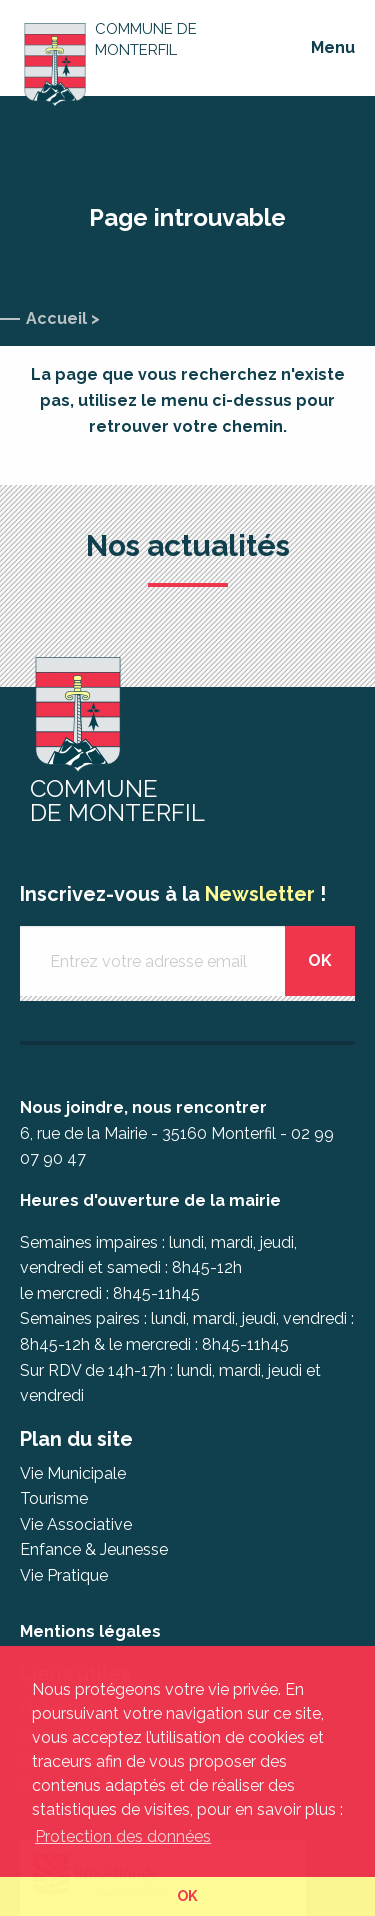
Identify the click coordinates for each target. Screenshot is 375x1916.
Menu (333, 47)
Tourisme (54, 1498)
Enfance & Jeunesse (94, 1549)
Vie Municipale (73, 1473)
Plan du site (76, 1439)
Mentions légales (90, 1631)
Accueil (56, 318)
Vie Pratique (64, 1575)
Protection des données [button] (123, 1836)
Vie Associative (76, 1524)
